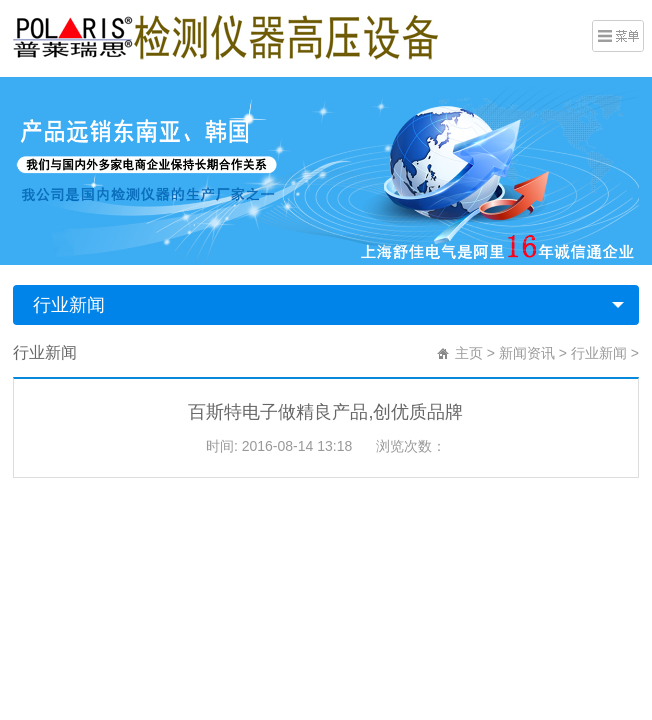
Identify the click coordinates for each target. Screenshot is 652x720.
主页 (469, 353)
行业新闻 (69, 305)
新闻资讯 (527, 353)
